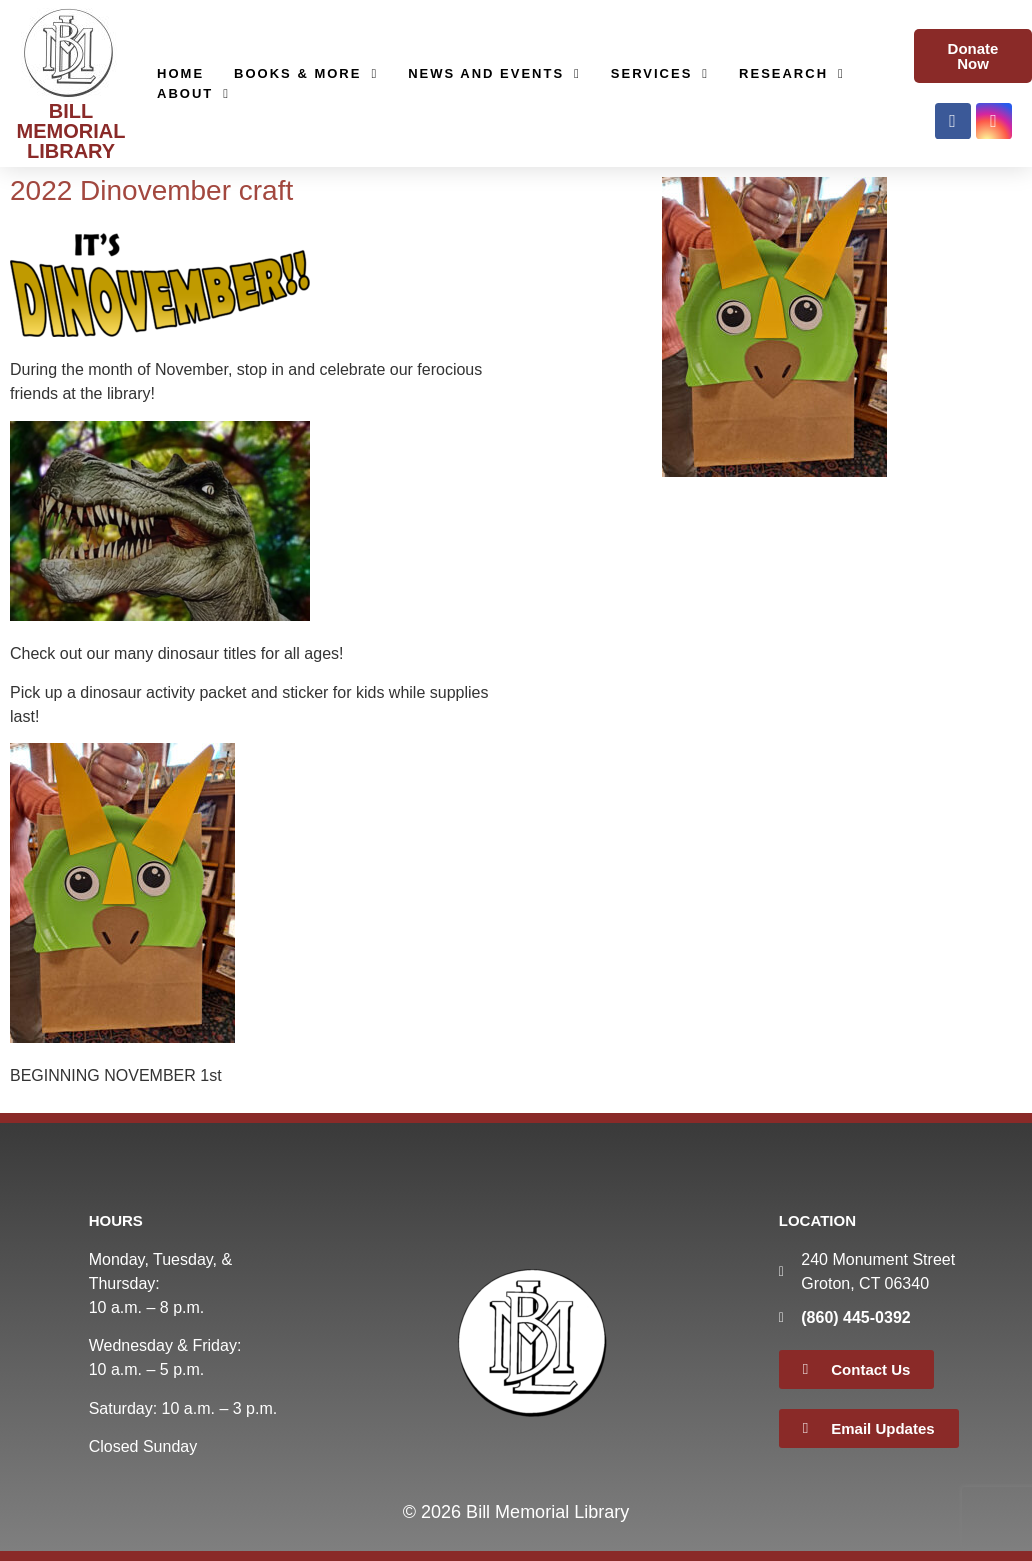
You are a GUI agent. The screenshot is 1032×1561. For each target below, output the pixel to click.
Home (180, 73)
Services (660, 74)
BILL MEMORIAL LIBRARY (71, 131)
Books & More (306, 74)
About (193, 94)
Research (792, 74)
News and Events (494, 74)
